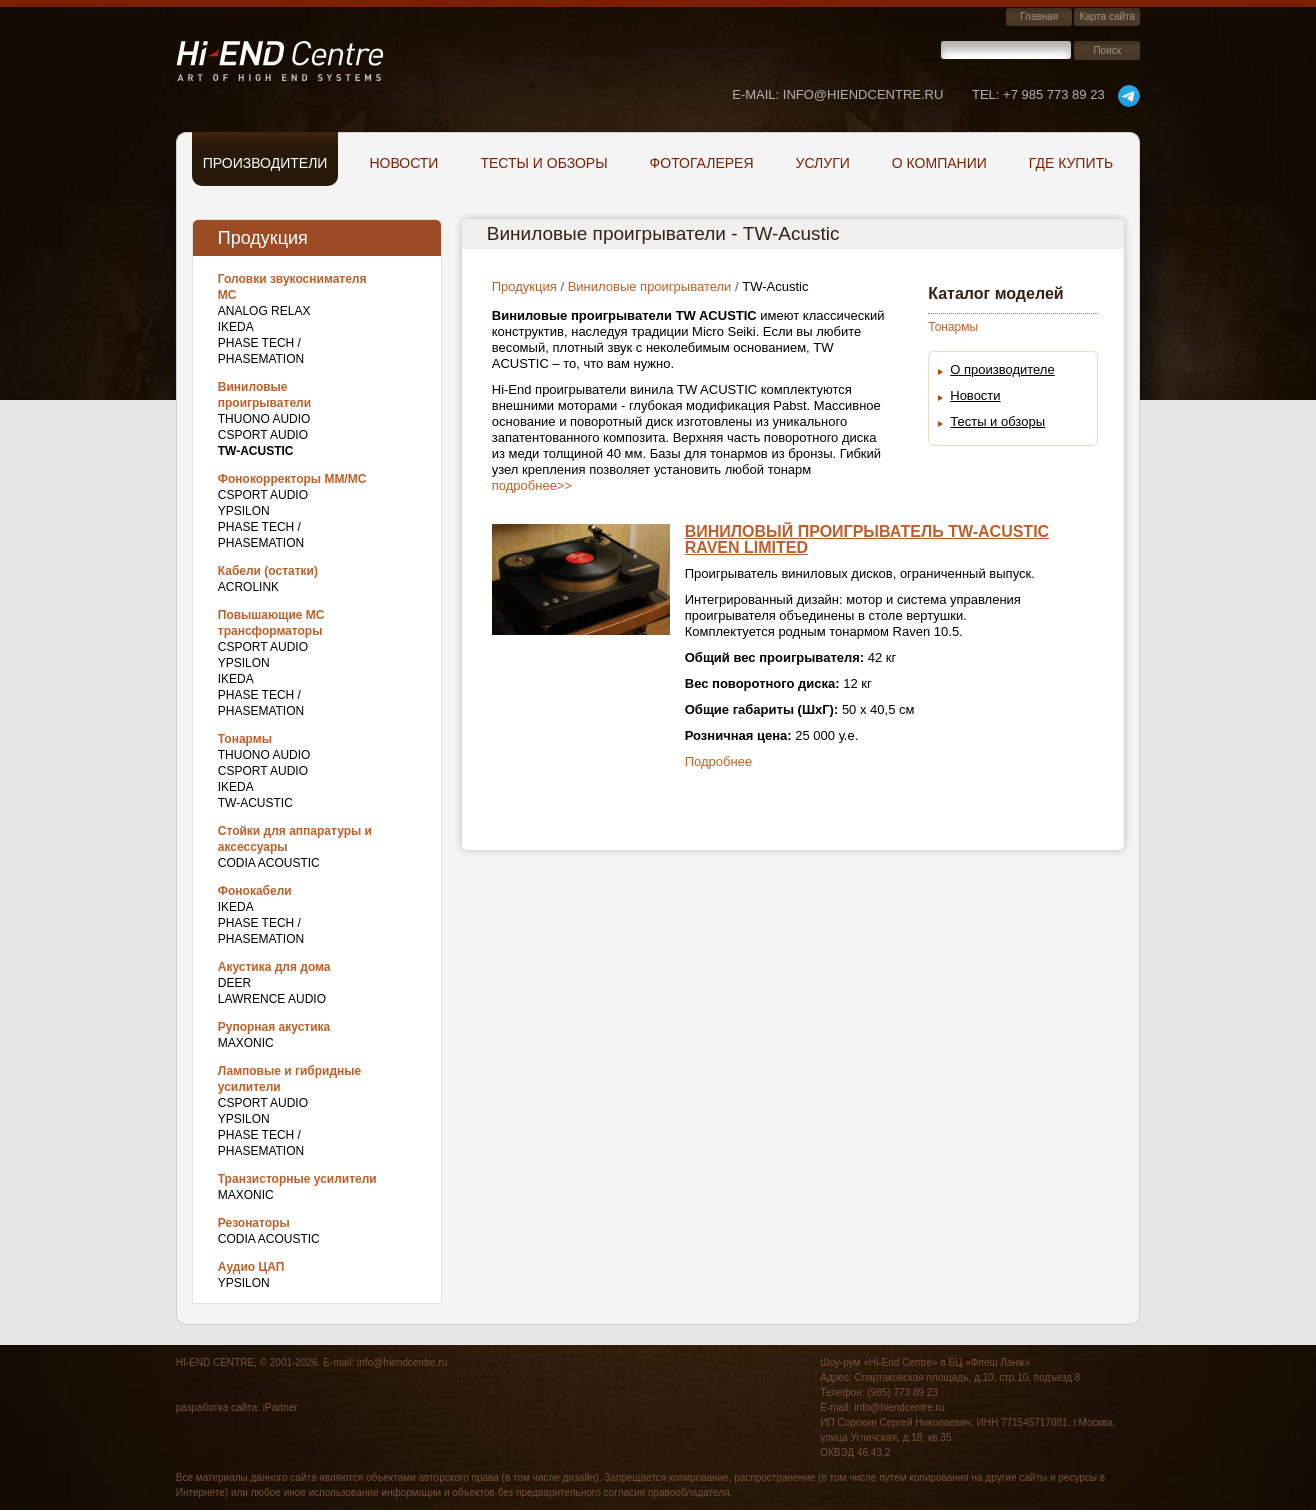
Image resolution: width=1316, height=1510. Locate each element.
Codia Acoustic (269, 863)
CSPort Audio (263, 435)
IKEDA (236, 327)
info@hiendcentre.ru (402, 1362)
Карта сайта (1107, 16)
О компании (939, 163)
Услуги (823, 163)
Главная (1039, 16)
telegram (1129, 96)
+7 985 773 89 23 (1038, 94)
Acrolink (248, 587)
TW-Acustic (255, 803)
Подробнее (718, 761)
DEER (234, 983)
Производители (265, 163)
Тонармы (953, 327)
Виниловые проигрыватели (650, 286)
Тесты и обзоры (543, 163)
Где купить (1071, 163)
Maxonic (246, 1043)
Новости (403, 163)
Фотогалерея (702, 163)
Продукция (524, 286)
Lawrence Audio (272, 999)
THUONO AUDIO (264, 419)
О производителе (1002, 369)
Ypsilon (244, 511)
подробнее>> (532, 485)
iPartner (280, 1407)
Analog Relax (264, 311)
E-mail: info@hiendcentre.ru (837, 94)
